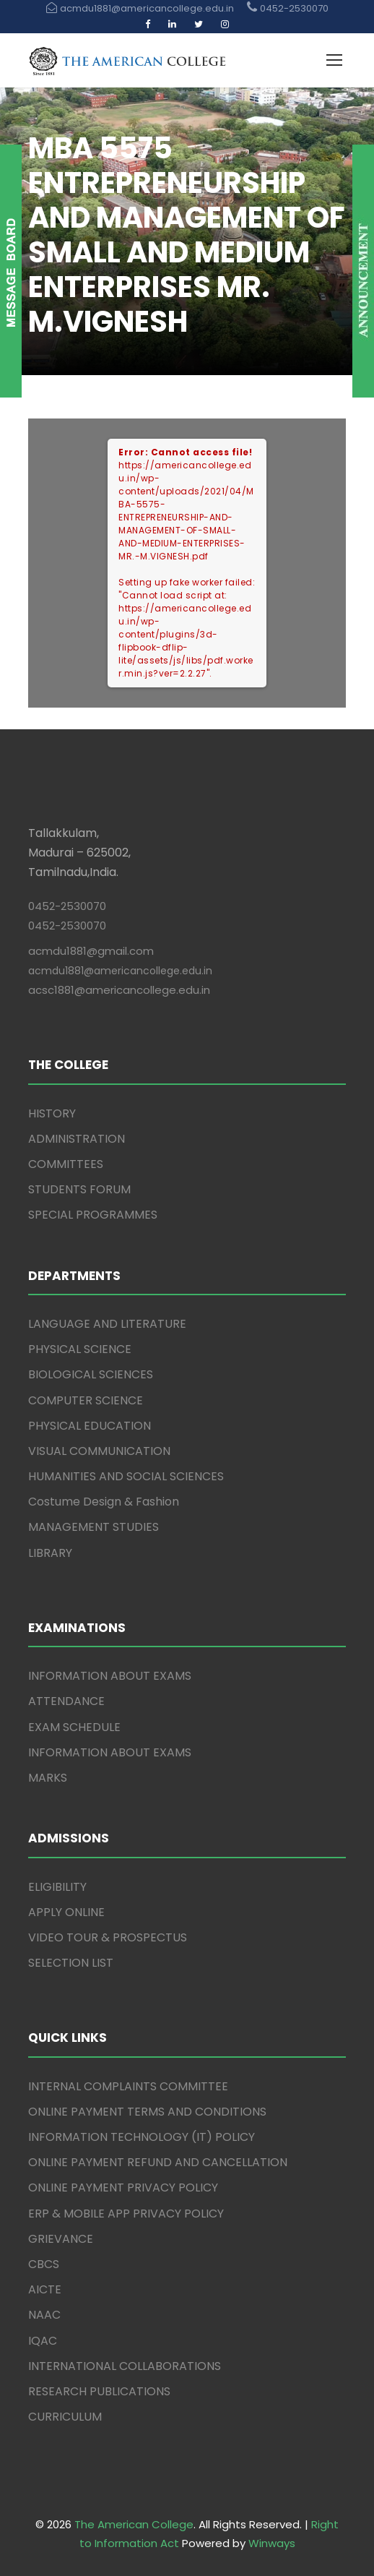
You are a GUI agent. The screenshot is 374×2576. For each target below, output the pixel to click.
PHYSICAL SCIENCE (79, 1349)
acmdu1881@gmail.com (91, 950)
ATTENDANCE (66, 1701)
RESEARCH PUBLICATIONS (99, 2391)
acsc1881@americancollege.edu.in (119, 989)
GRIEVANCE (60, 2239)
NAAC (44, 2314)
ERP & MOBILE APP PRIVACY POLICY (126, 2213)
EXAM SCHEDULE (74, 1727)
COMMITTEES (65, 1164)
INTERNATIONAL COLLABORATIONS (124, 2366)
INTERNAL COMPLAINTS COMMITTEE (128, 2086)
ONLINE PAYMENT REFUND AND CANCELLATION (157, 2162)
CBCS (43, 2264)
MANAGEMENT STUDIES (93, 1527)
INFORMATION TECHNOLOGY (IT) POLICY (141, 2137)
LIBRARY (50, 1553)
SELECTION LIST (70, 1962)
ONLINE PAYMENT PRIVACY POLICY (123, 2187)
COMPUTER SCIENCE (85, 1400)
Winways (271, 2543)
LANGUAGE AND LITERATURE (107, 1323)
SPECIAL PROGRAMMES (92, 1214)
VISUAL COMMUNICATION (99, 1451)
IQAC (42, 2340)
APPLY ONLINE (66, 1912)
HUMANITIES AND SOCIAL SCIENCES (126, 1476)
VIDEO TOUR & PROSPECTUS (107, 1937)
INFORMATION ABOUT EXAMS (109, 1675)
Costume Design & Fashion (103, 1501)
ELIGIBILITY (57, 1887)
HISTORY (52, 1113)
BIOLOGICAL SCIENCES (90, 1374)
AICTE (44, 2289)
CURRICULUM (65, 2416)
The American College (133, 2524)
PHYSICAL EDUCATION (89, 1425)
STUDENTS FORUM (79, 1189)
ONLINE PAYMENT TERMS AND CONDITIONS (147, 2111)
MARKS (47, 1777)
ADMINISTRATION (76, 1138)
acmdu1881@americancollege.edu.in (120, 970)
